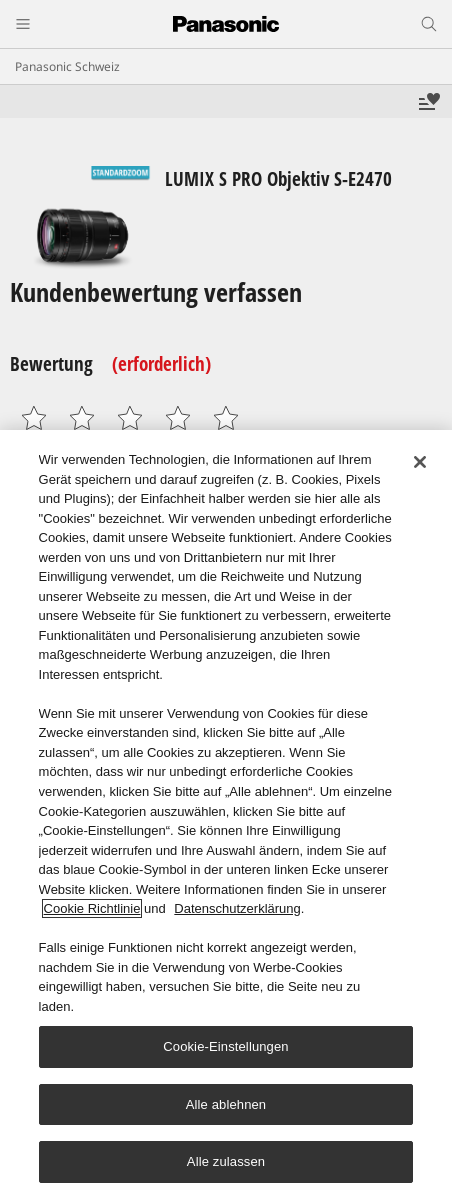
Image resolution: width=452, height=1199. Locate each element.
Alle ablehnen (226, 1104)
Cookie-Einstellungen (225, 1046)
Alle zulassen (226, 1162)
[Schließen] (420, 462)
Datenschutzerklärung (237, 908)
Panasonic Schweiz (67, 66)
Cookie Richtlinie (92, 908)
